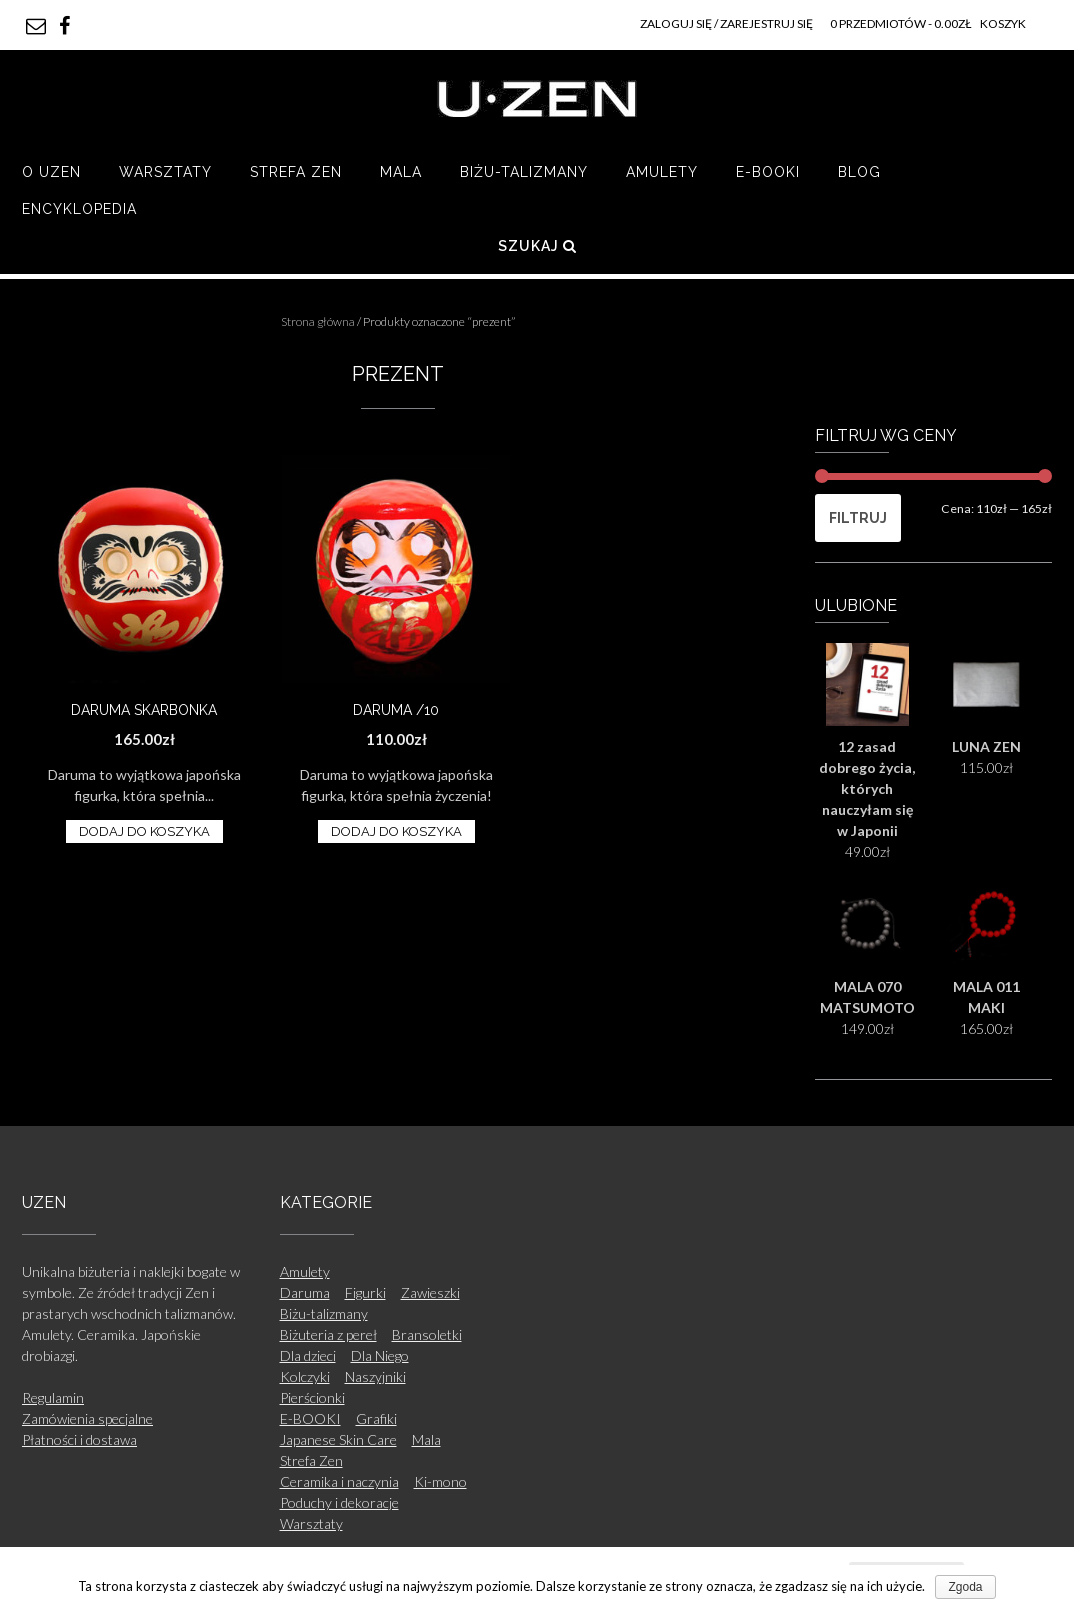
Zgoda (965, 1587)
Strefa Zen (296, 172)
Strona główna (318, 321)
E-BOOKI (768, 172)
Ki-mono (440, 1481)
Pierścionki (312, 1397)
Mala (401, 172)
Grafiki (376, 1418)
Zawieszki (430, 1292)
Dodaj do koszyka (144, 831)
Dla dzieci (308, 1355)
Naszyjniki (375, 1376)
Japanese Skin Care (338, 1439)
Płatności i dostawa (79, 1439)
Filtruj (858, 518)
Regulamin (53, 1397)
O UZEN (51, 172)
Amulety (662, 172)
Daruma (305, 1292)
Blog (859, 172)
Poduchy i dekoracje (339, 1502)
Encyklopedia (79, 209)
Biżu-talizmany (524, 172)
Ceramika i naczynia (339, 1481)
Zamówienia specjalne (87, 1418)
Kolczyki (305, 1376)
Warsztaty (165, 172)
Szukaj (537, 246)
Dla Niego (380, 1355)
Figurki (365, 1292)
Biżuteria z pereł (328, 1334)
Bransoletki (427, 1334)
